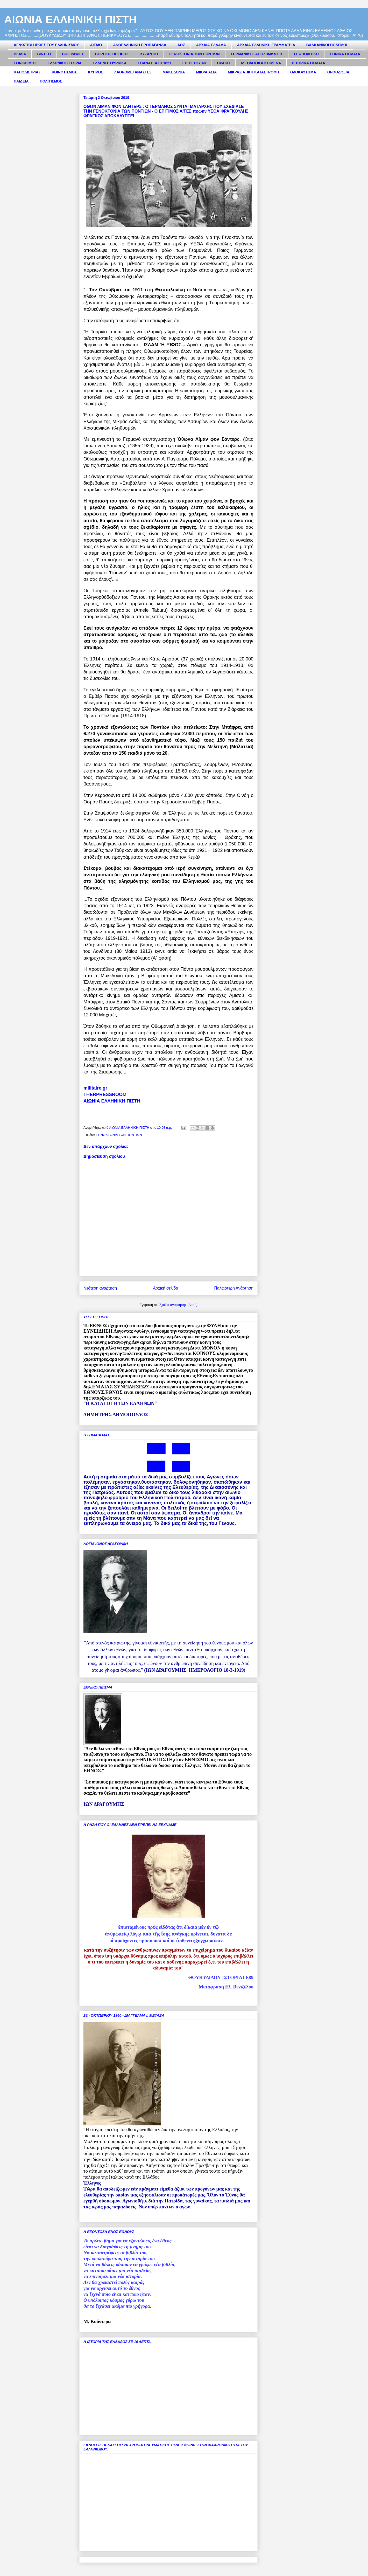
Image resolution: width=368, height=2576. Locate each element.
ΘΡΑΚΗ (223, 63)
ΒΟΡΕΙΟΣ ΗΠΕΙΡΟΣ (112, 54)
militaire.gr (95, 1088)
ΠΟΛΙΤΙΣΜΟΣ (51, 81)
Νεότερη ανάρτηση (100, 1288)
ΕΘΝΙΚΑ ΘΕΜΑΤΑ (345, 54)
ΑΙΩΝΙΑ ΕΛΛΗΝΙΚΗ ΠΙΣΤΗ (70, 19)
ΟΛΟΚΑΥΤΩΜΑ (303, 72)
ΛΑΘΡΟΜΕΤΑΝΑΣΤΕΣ (133, 72)
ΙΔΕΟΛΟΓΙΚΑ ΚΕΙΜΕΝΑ (261, 63)
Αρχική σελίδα (165, 1288)
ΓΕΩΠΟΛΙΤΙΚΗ (306, 54)
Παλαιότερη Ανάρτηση (233, 1288)
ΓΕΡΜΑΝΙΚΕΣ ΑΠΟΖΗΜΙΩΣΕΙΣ (257, 54)
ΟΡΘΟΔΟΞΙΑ (338, 72)
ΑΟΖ (181, 45)
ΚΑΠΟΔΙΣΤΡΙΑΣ (27, 72)
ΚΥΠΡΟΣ (95, 72)
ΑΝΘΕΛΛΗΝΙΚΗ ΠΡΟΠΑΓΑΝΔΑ (139, 45)
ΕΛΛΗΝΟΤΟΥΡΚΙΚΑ (110, 63)
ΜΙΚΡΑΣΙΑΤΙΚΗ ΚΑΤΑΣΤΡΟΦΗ (253, 72)
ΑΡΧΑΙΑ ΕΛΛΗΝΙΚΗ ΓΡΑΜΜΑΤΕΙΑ (266, 45)
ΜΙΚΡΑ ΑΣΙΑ (206, 72)
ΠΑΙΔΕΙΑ (21, 81)
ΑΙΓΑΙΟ (96, 45)
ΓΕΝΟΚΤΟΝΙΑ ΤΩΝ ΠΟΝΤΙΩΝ (194, 54)
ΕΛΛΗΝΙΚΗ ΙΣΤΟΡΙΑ (65, 63)
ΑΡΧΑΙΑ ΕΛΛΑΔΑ (211, 45)
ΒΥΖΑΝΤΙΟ (149, 54)
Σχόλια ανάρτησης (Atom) (178, 1305)
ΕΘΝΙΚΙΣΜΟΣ (25, 63)
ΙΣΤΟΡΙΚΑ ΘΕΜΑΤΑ (308, 63)
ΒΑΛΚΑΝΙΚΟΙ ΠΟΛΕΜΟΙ (326, 45)
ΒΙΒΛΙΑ (20, 54)
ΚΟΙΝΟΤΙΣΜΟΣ (64, 72)
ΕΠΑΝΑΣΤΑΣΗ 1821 (154, 63)
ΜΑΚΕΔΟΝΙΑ (173, 72)
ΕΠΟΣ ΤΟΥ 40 (194, 63)
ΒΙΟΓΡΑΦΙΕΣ (73, 54)
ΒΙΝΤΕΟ (44, 54)
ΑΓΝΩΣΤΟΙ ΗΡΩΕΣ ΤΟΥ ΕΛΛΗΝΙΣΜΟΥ (46, 45)
